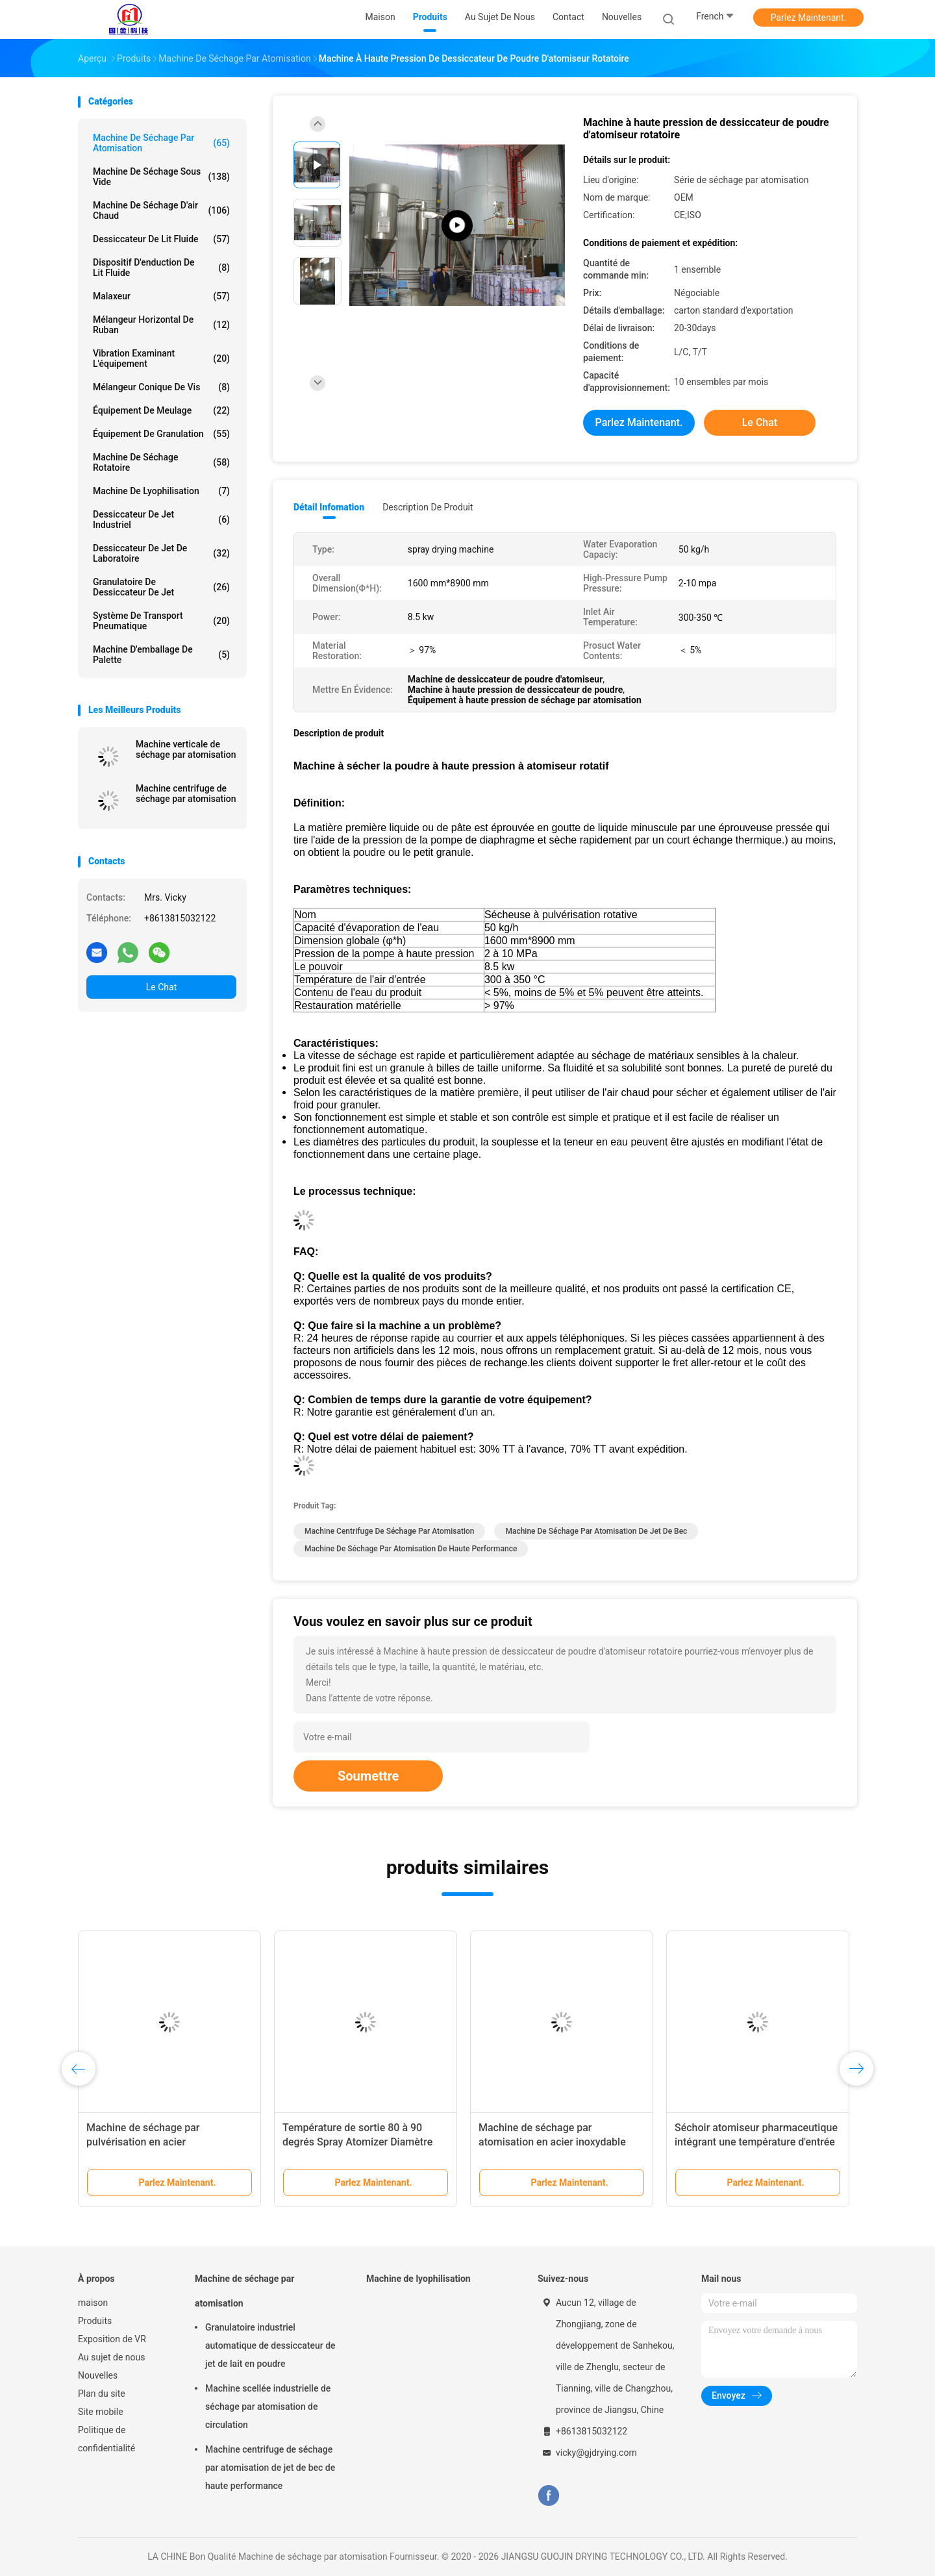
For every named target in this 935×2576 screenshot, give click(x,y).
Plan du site (101, 2393)
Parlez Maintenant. (809, 17)
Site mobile (100, 2412)
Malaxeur (161, 296)
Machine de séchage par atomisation (161, 142)
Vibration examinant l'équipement (161, 358)
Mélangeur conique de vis (161, 387)
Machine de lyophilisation (161, 490)
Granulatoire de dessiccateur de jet (161, 587)
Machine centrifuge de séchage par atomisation (186, 793)
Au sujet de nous (111, 2357)
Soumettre (368, 1776)
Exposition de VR (112, 2339)
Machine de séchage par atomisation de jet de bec (596, 1531)
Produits (95, 2321)
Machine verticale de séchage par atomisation (186, 749)
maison (93, 2302)
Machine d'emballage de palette (161, 654)
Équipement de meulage (161, 410)
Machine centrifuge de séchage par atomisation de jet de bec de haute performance (270, 2467)
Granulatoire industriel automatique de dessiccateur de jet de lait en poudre (270, 2345)
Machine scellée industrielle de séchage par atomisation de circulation (267, 2406)
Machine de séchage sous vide (161, 176)
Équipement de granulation (161, 433)
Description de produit (427, 507)
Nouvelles (98, 2375)
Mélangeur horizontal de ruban (161, 324)
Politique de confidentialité (106, 2439)
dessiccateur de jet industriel (161, 519)
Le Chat (161, 987)
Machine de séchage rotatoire (161, 462)
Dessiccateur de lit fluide (161, 238)
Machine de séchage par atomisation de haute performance (411, 1548)
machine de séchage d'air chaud (161, 210)
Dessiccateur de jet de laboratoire (161, 553)
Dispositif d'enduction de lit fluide (161, 267)
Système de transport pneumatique (161, 620)
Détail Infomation (328, 507)
